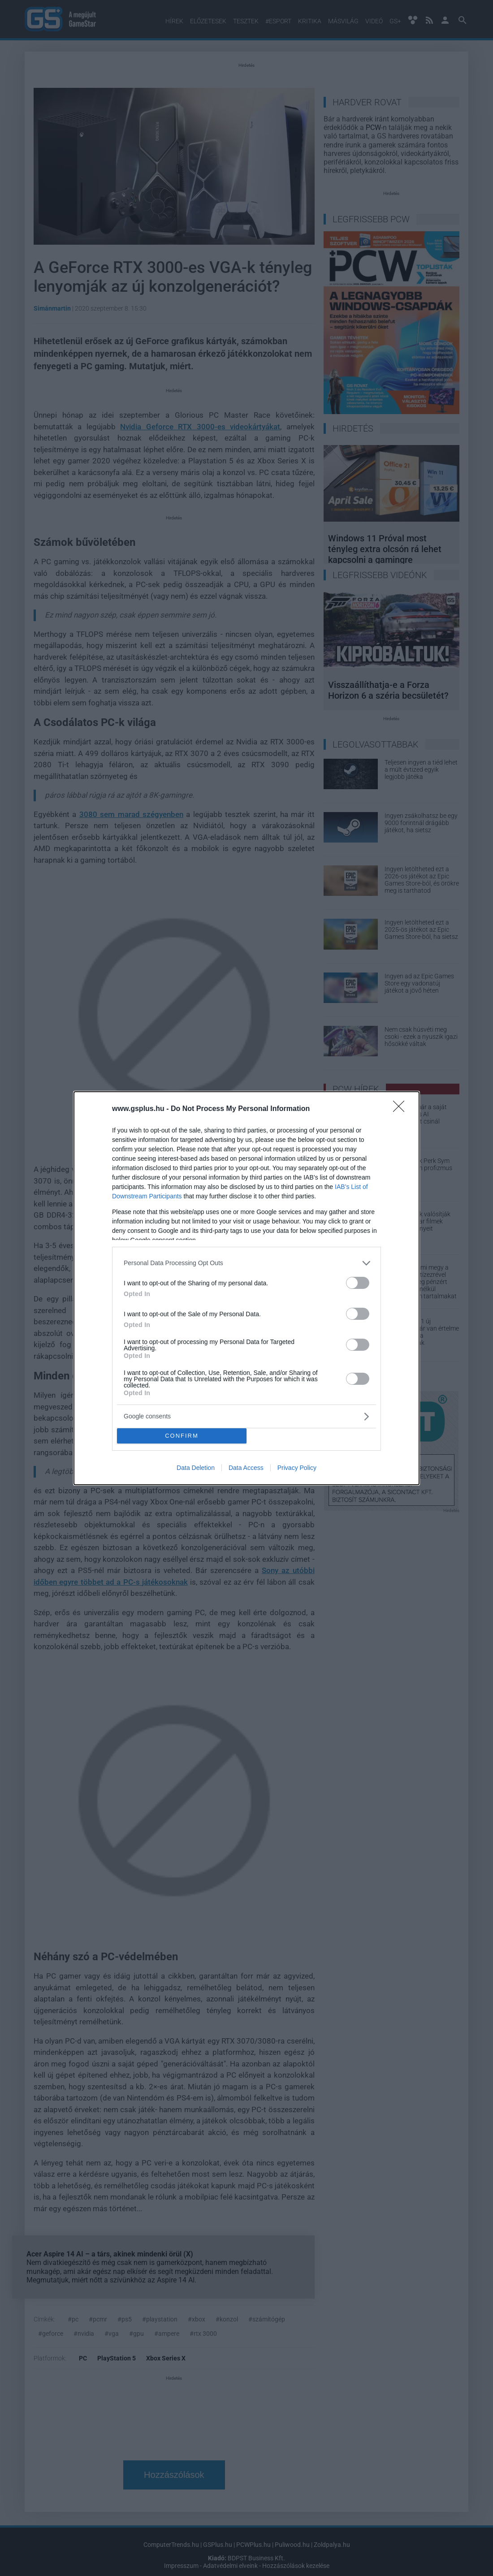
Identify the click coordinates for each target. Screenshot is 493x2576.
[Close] (401, 1109)
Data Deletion (196, 1467)
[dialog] (246, 1288)
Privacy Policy (296, 1467)
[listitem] (246, 1263)
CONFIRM (182, 1435)
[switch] (357, 1283)
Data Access (246, 1467)
